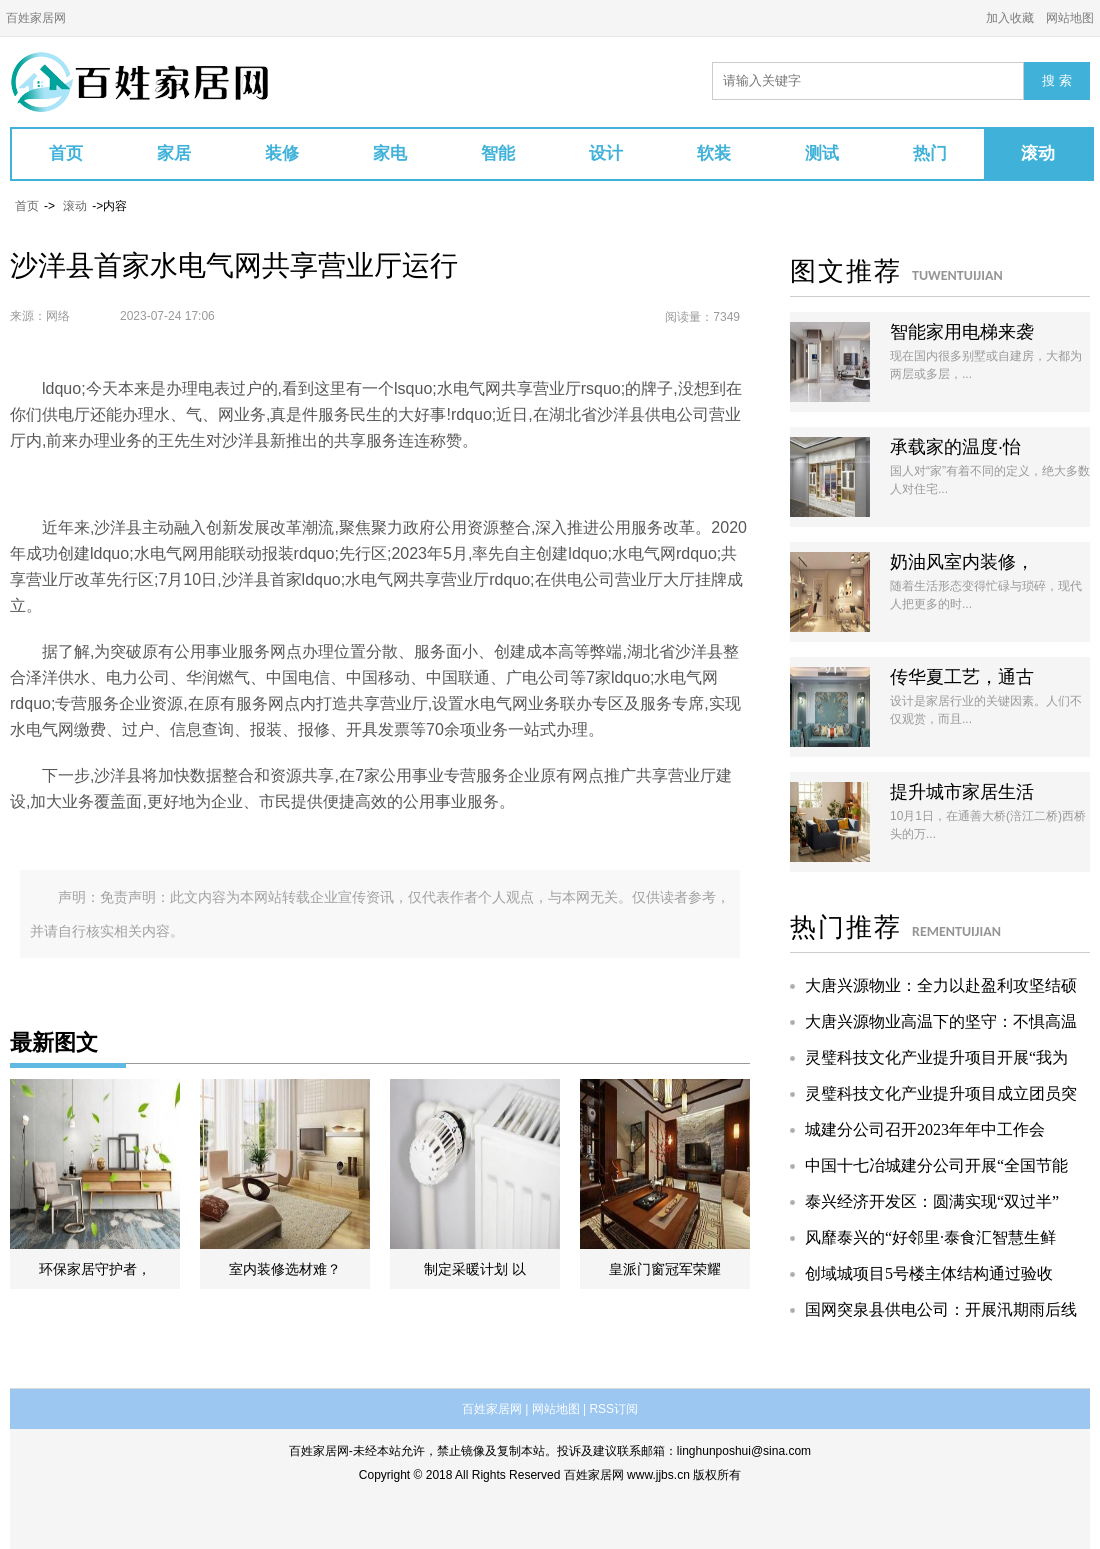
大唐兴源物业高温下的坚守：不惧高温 (941, 1021)
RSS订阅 (613, 1409)
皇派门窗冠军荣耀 (665, 1269)
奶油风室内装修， (962, 562)
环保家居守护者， (95, 1269)
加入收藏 (1010, 18)
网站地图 (1070, 18)
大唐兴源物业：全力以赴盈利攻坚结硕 (941, 985)
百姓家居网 (36, 18)
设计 (606, 153)
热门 (930, 153)
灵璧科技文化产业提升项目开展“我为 (936, 1057)
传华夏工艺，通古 (962, 677)
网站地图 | (559, 1409)
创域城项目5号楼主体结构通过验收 (929, 1273)
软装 (714, 153)
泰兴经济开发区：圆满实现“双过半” (932, 1201)
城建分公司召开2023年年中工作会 (925, 1129)
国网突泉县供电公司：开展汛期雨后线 (941, 1309)
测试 (822, 153)
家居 (174, 153)
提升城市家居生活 (962, 792)
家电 (390, 153)
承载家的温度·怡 (955, 447)
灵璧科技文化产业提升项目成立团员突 (941, 1093)
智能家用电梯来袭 (962, 332)
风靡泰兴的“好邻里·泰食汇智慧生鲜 (930, 1237)
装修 (282, 153)
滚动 (1038, 153)
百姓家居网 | (495, 1409)
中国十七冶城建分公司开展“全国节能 (936, 1165)
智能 (498, 153)
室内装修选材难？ (285, 1269)
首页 (66, 153)
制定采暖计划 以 (475, 1269)
